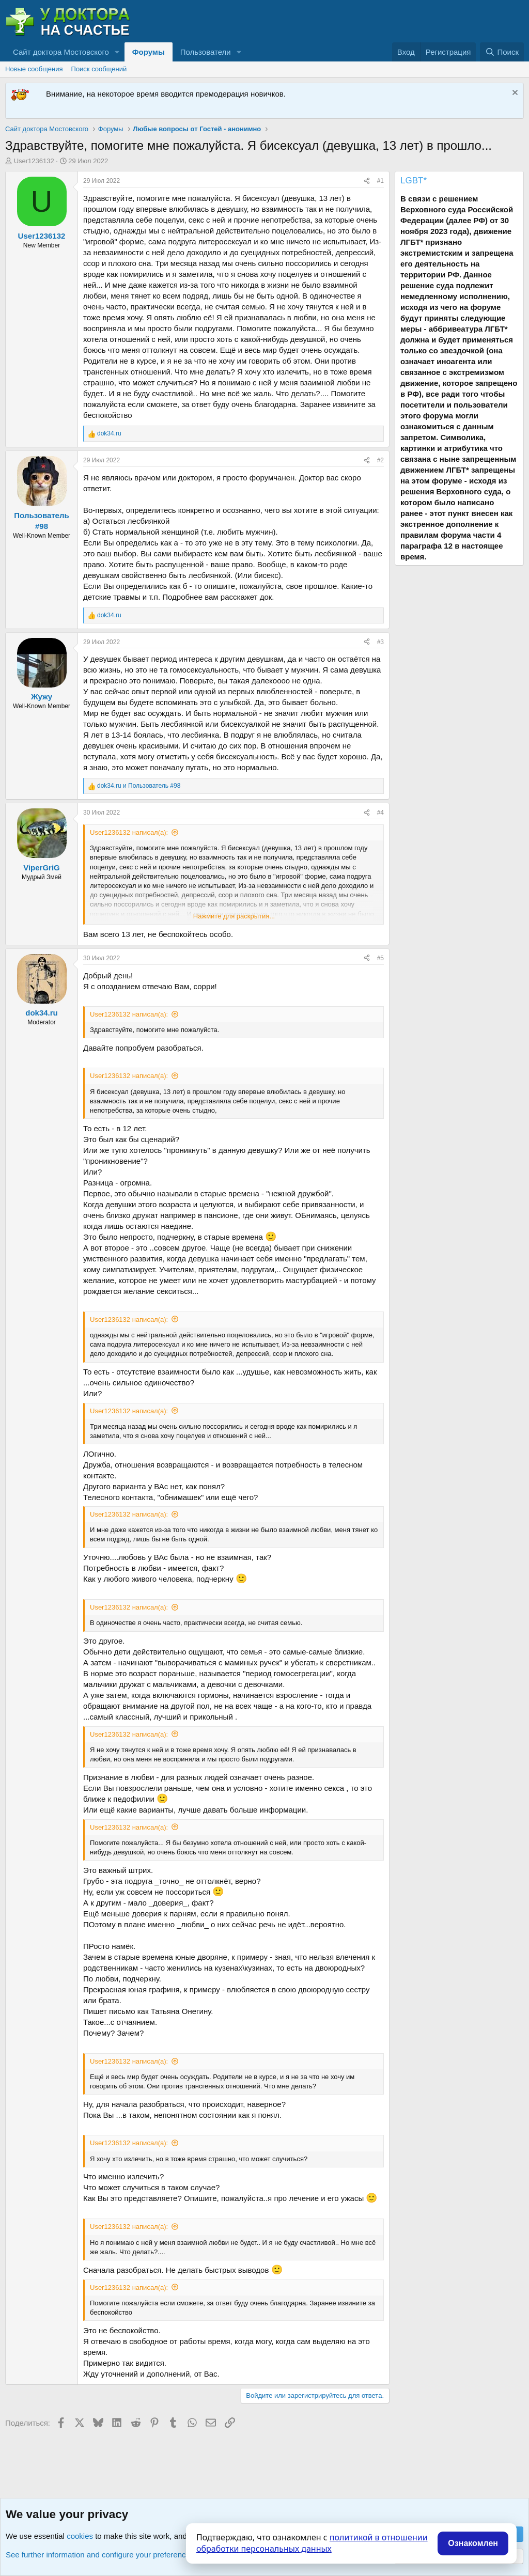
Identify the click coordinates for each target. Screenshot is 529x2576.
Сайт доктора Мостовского (61, 52)
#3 (380, 642)
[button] (117, 51)
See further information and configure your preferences (100, 2554)
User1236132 (34, 161)
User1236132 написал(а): (129, 832)
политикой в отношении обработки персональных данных (312, 2543)
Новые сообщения (34, 69)
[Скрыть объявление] (513, 93)
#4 (380, 812)
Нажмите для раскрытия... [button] (234, 916)
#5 (380, 958)
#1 (380, 180)
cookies (80, 2536)
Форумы (148, 52)
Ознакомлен (473, 2543)
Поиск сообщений (99, 69)
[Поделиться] (367, 181)
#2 (380, 460)
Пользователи (205, 52)
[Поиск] (502, 51)
